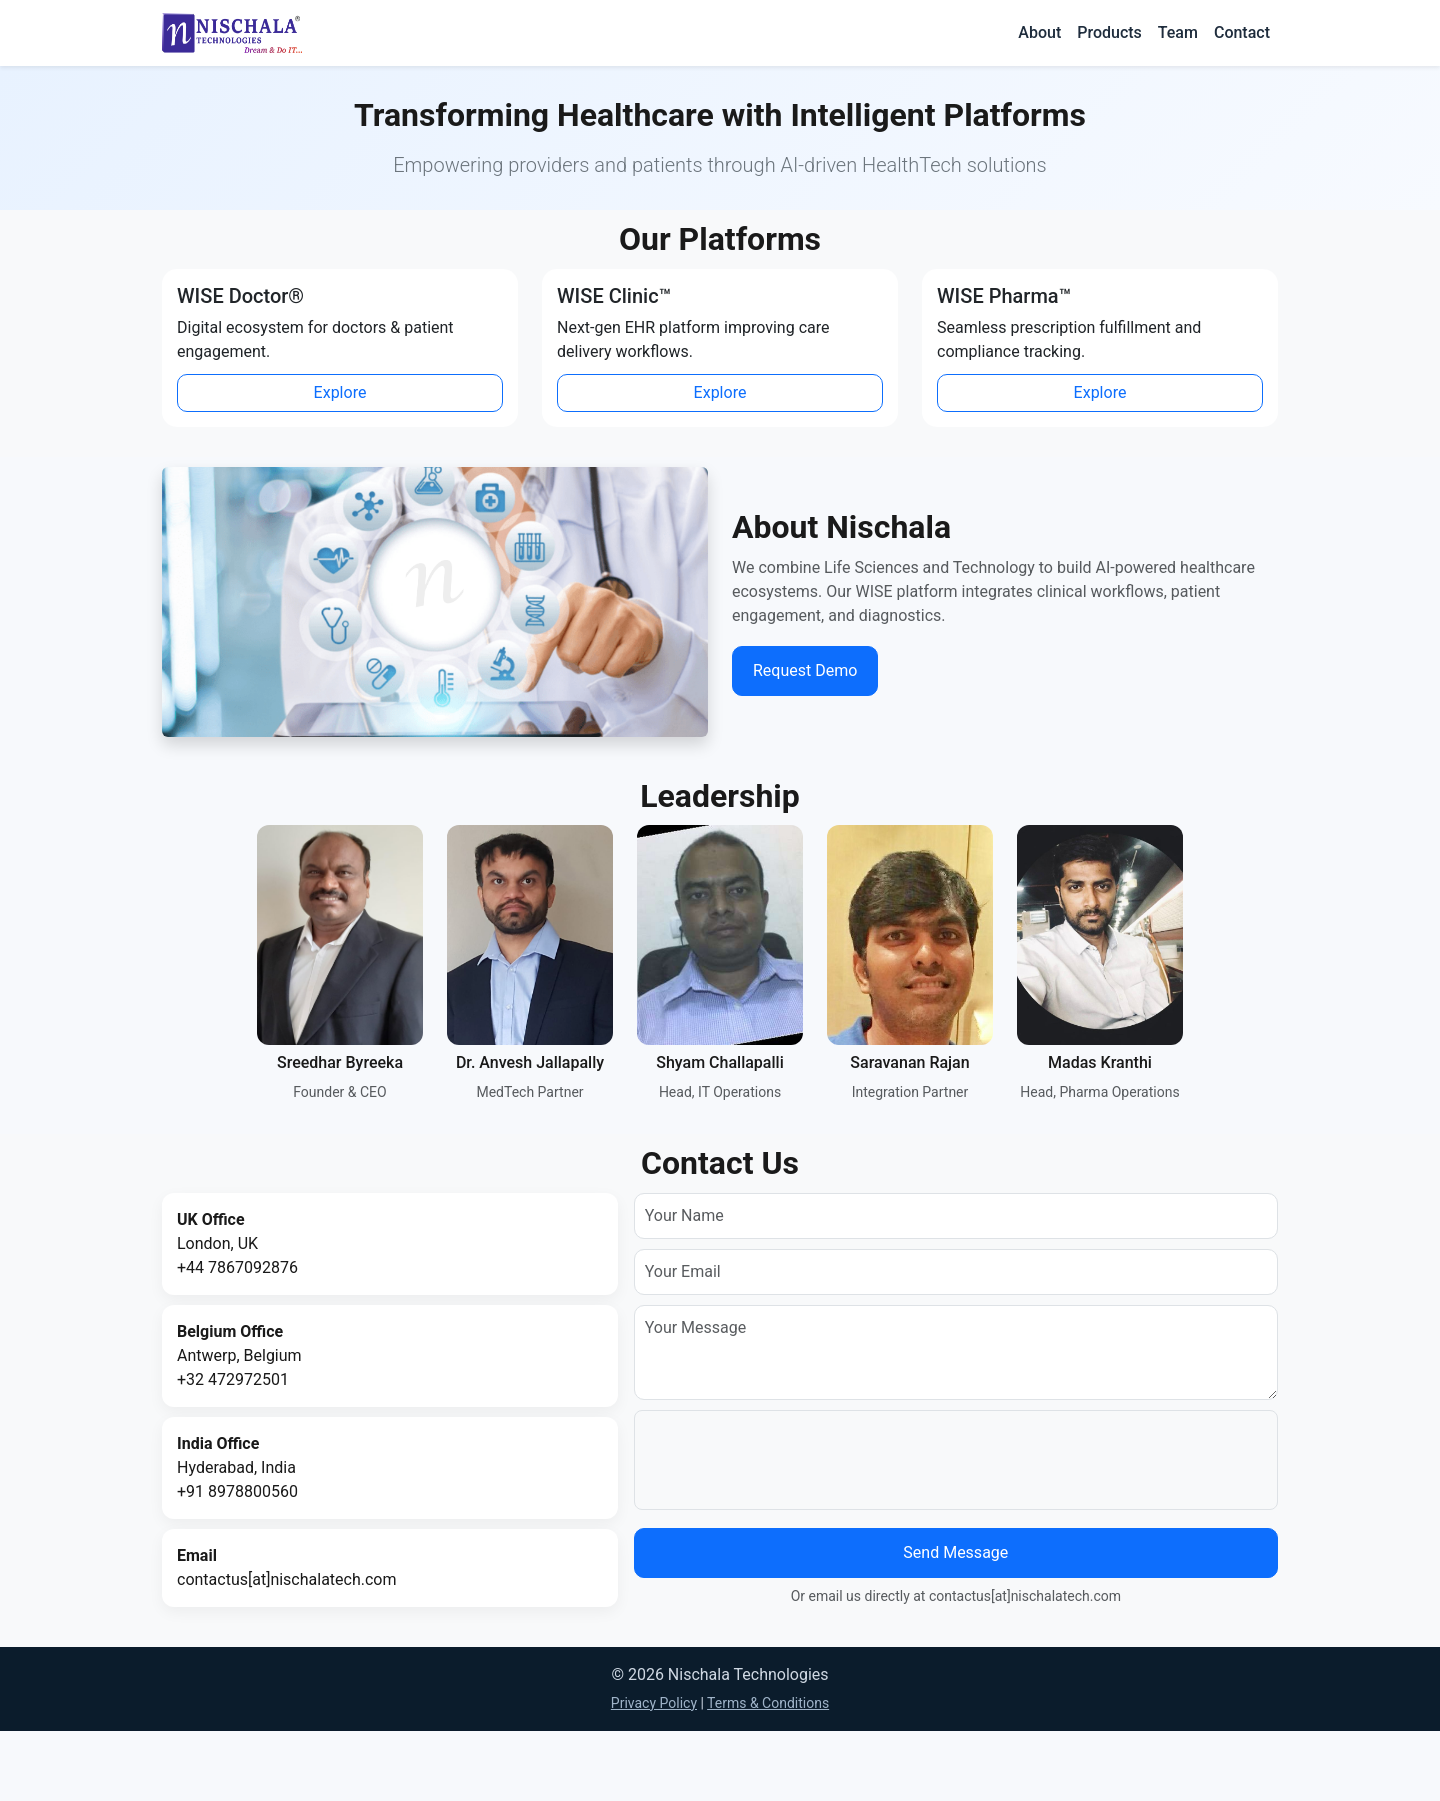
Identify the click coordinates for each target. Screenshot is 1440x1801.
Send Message (955, 1552)
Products (1109, 32)
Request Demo (805, 670)
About (1039, 32)
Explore (340, 392)
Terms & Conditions (768, 1703)
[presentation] (797, 1460)
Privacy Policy (654, 1703)
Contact (1242, 32)
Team (1178, 32)
